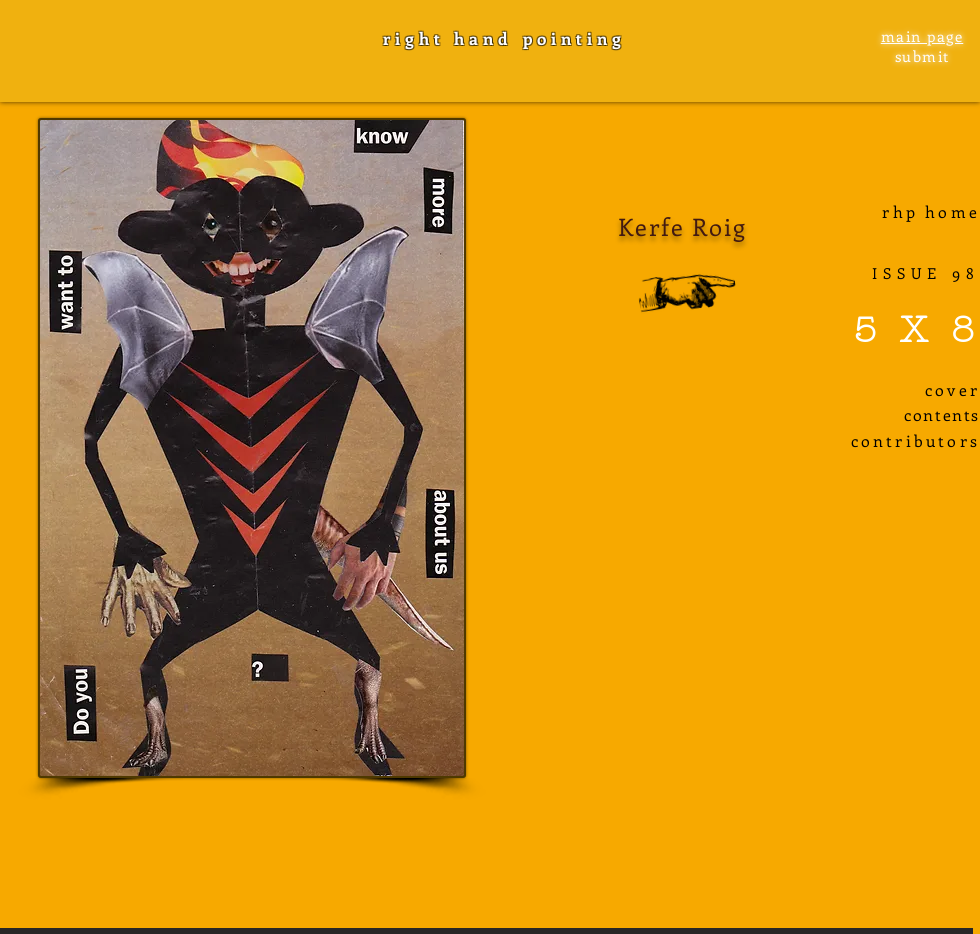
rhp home (931, 211)
